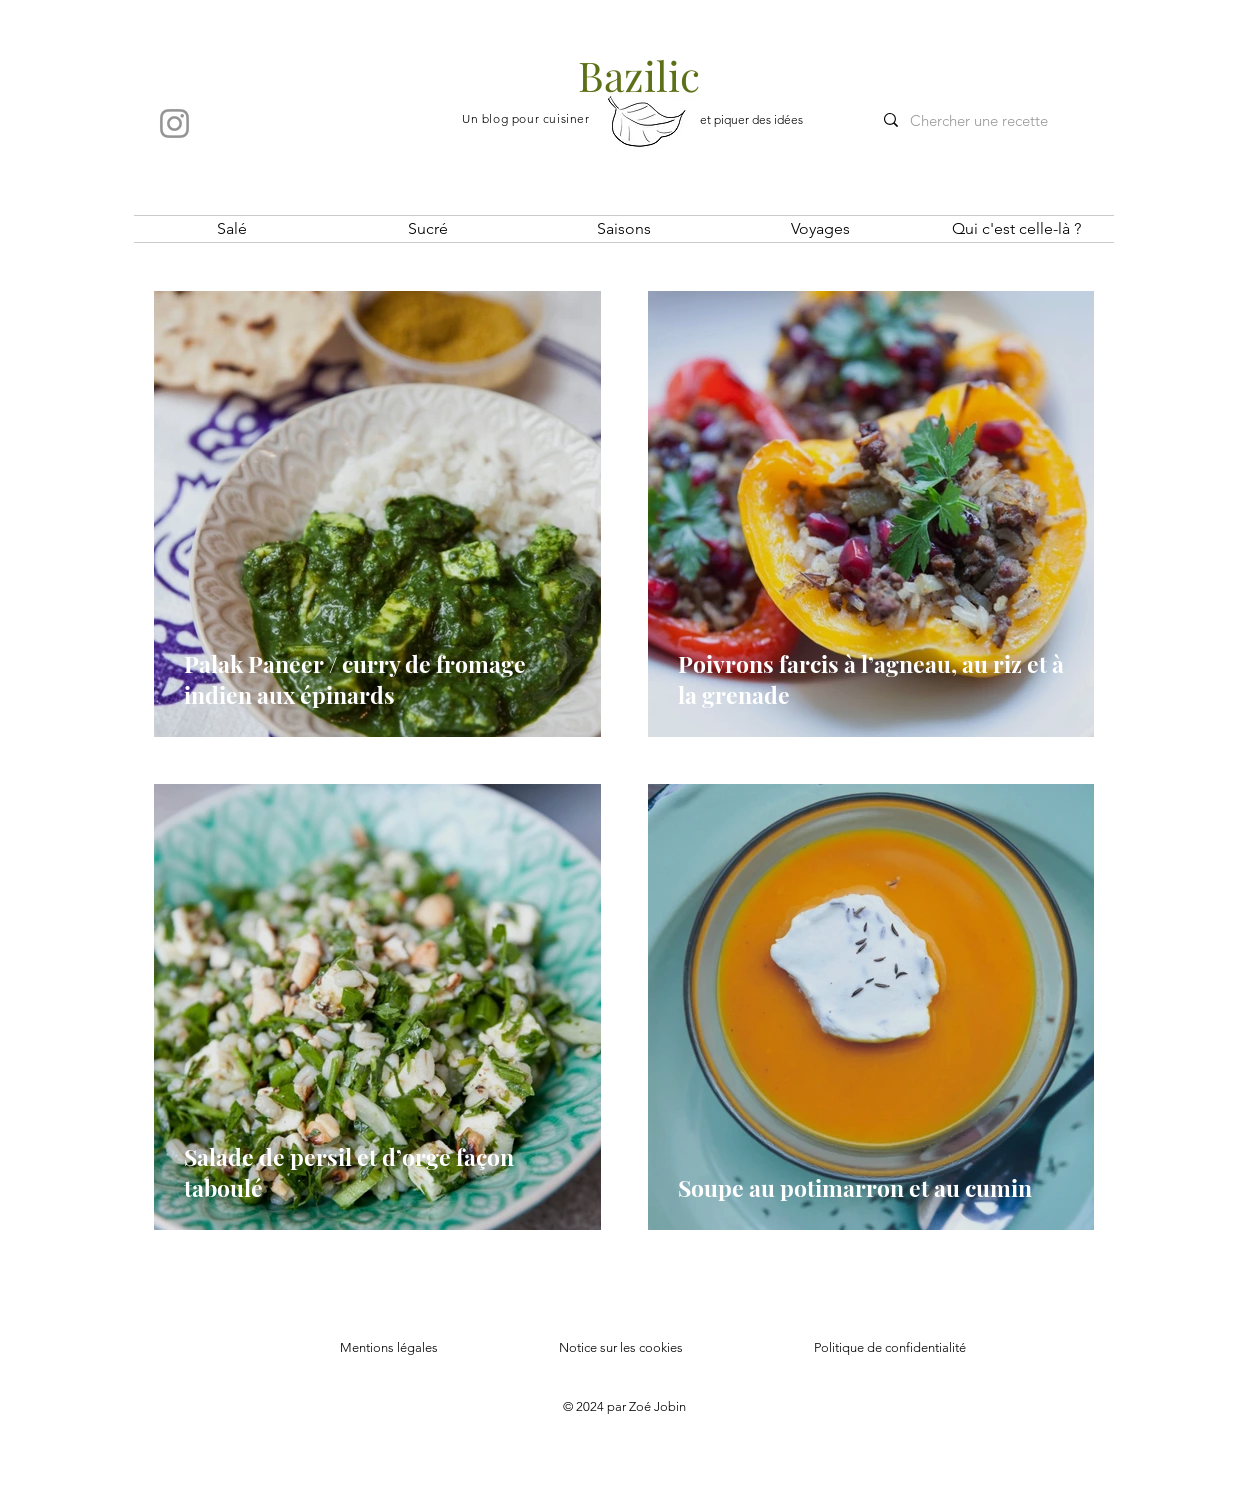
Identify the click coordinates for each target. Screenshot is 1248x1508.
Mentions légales (389, 1347)
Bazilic (639, 75)
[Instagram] (174, 123)
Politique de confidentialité (890, 1347)
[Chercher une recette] (991, 120)
